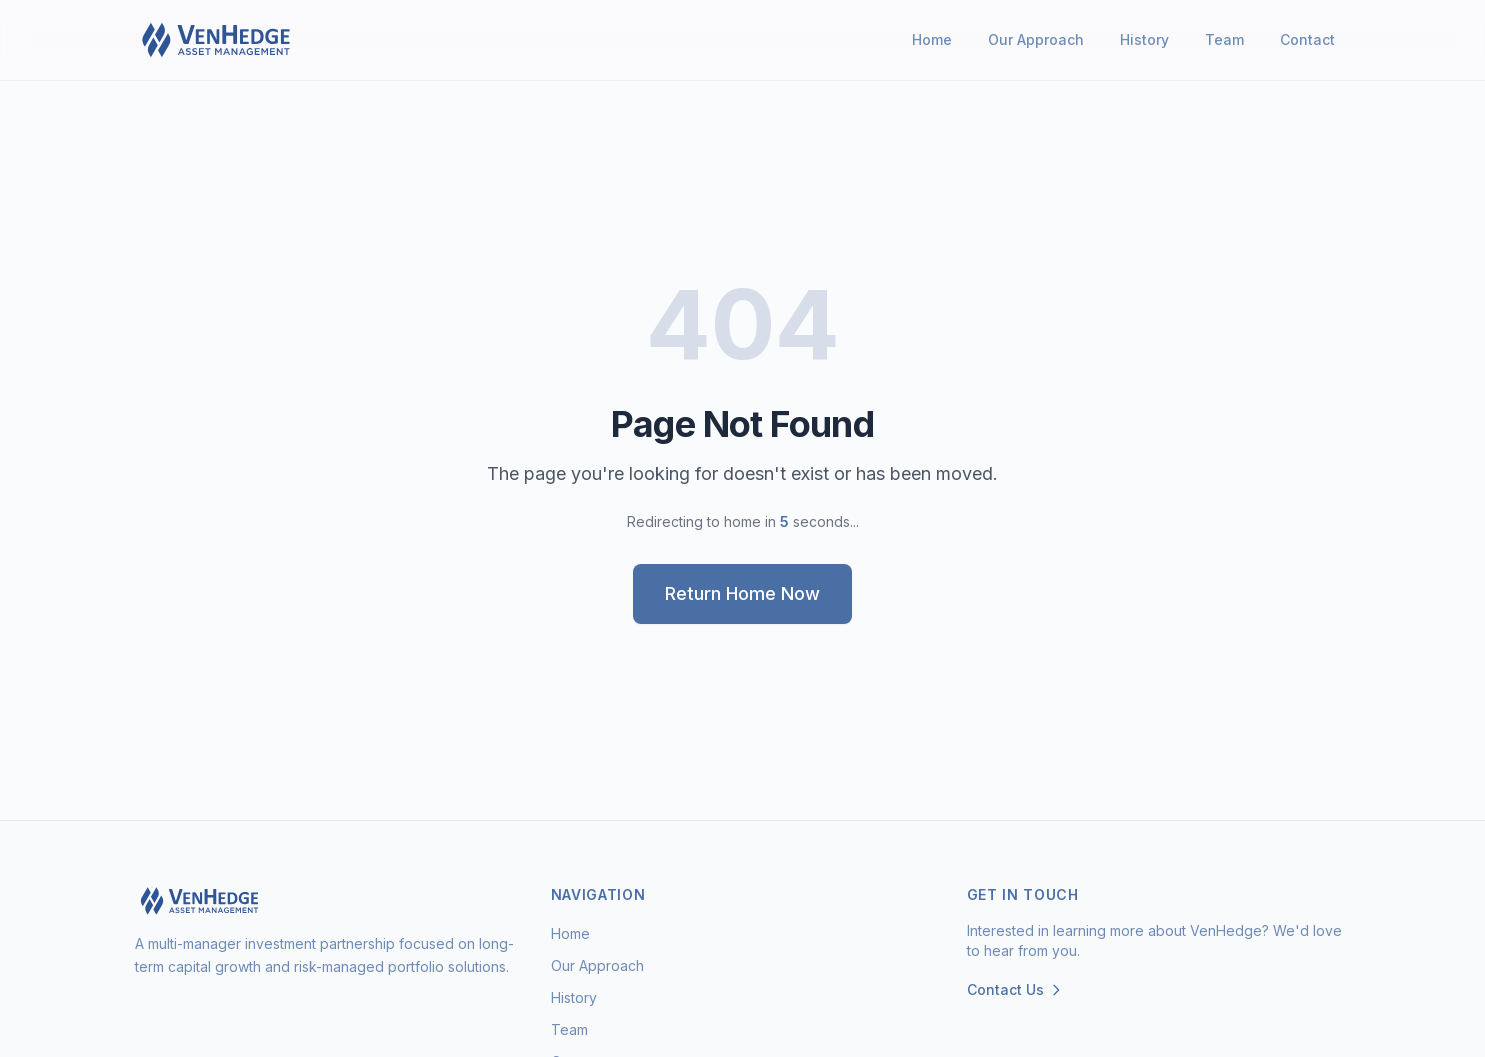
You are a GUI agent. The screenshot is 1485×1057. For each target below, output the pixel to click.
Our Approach (1036, 39)
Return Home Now (742, 593)
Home (932, 39)
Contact (1307, 39)
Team (1224, 39)
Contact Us (1015, 989)
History (1144, 39)
